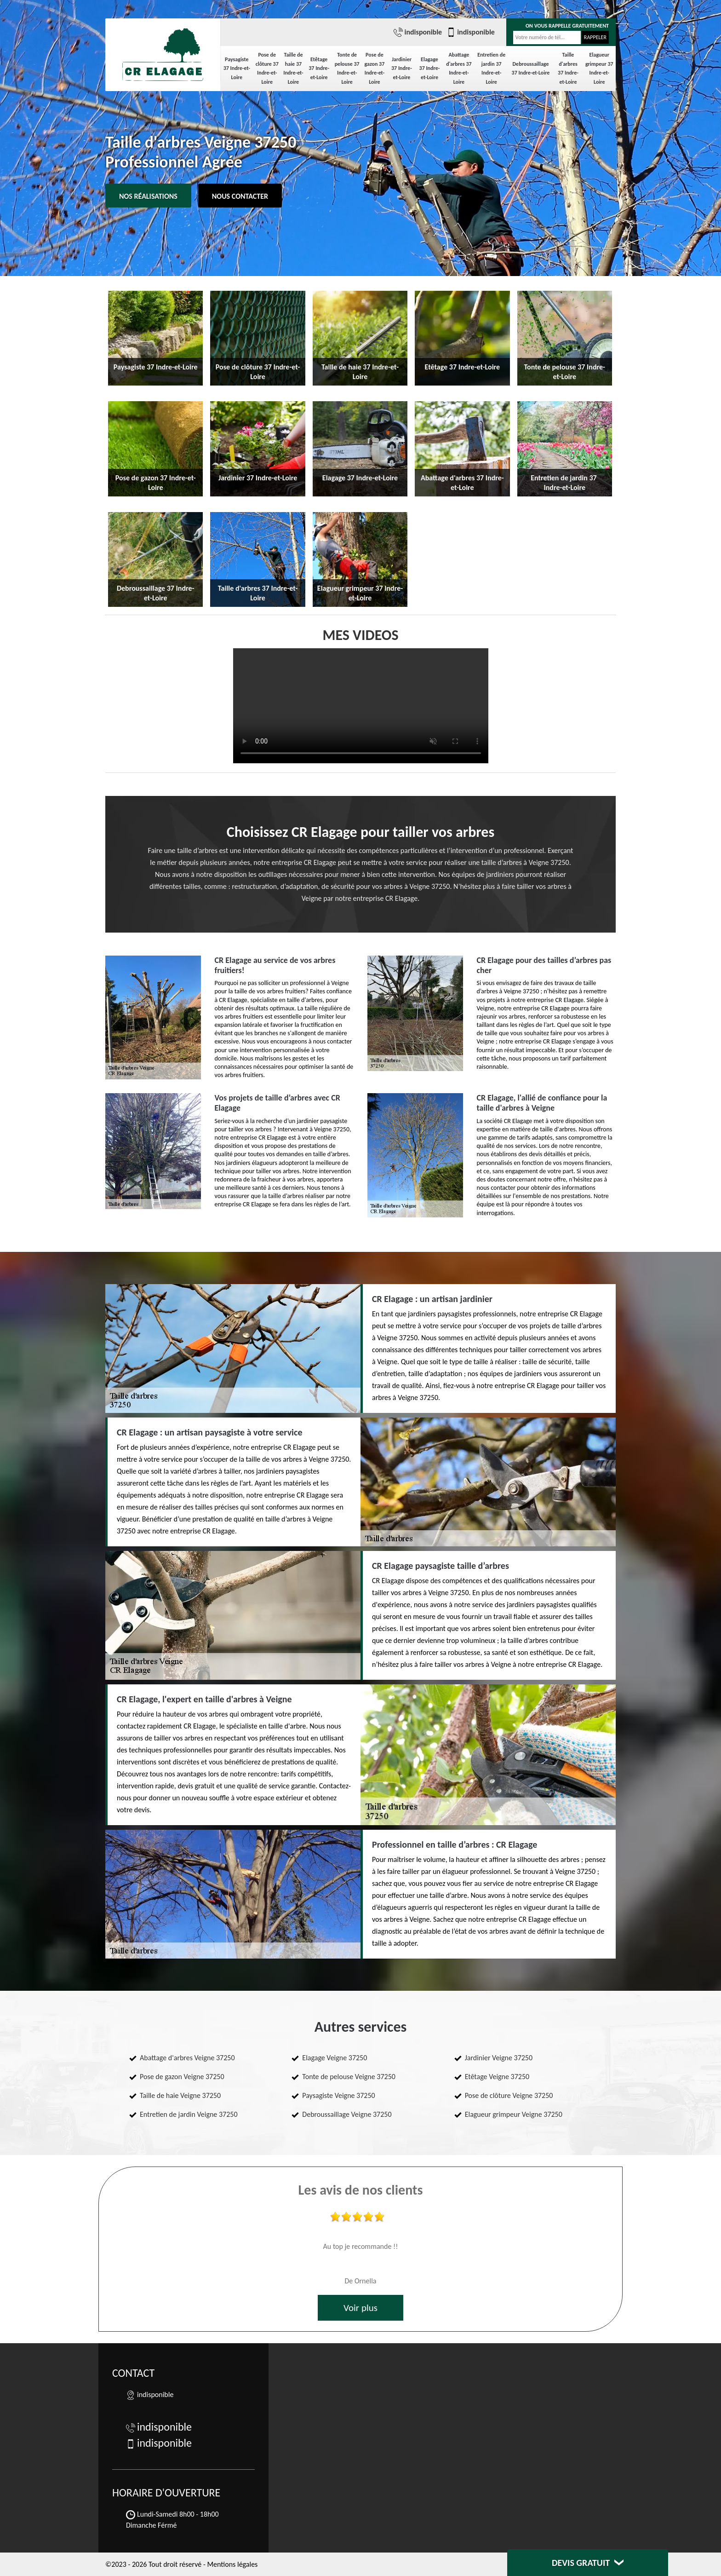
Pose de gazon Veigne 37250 (182, 2076)
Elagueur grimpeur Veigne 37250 (513, 2114)
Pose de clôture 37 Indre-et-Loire (267, 68)
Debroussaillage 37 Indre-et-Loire (531, 68)
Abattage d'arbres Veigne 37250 (187, 2057)
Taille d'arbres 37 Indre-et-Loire (568, 68)
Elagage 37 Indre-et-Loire (429, 68)
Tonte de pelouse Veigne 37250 (348, 2076)
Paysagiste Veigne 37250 (338, 2095)
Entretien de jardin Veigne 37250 (188, 2114)
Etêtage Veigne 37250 (497, 2076)
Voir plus (360, 2308)
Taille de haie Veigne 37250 (180, 2095)
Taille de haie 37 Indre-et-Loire (293, 68)
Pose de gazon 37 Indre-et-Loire (375, 68)
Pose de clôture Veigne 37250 (509, 2095)
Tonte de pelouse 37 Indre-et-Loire (347, 68)
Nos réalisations (148, 196)
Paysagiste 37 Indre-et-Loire (236, 68)
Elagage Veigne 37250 (334, 2057)
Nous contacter (240, 196)
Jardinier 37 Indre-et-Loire (401, 68)
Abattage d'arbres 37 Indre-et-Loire (458, 68)
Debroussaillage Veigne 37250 (346, 2114)
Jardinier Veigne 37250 (498, 2057)
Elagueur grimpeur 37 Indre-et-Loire (599, 68)
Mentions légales (232, 2564)
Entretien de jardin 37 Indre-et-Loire (491, 68)
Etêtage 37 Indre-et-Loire (319, 68)
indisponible (418, 32)
